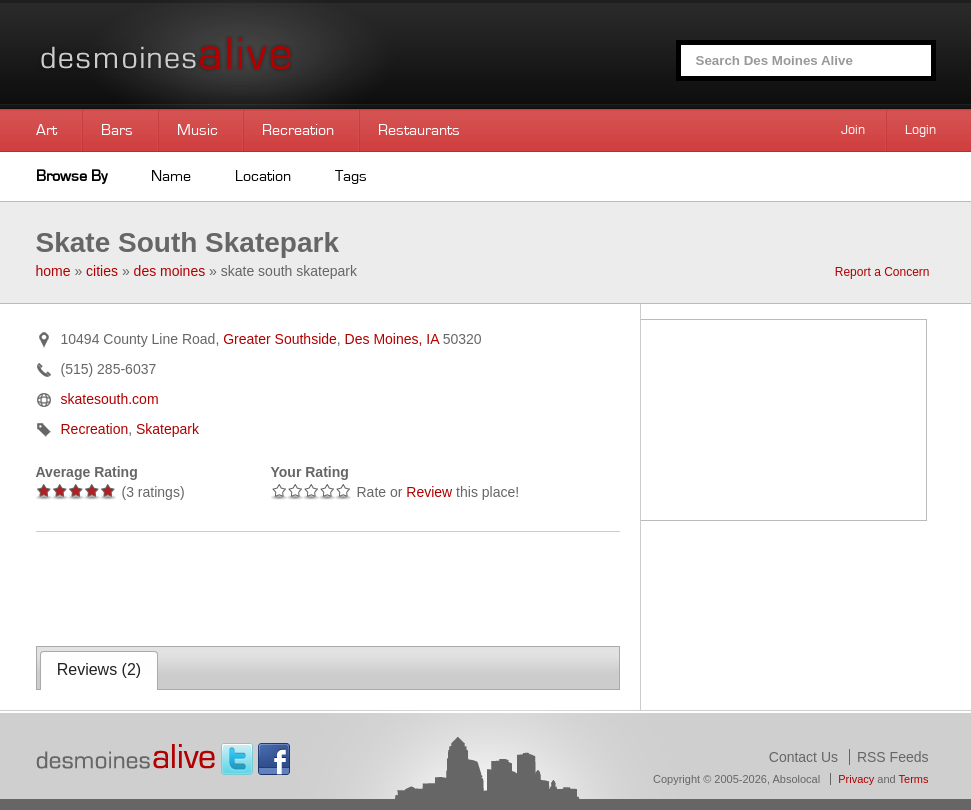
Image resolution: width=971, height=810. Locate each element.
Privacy (856, 779)
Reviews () (99, 669)
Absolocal (796, 779)
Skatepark (167, 429)
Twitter (237, 759)
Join (853, 130)
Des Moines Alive (236, 54)
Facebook (274, 759)
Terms (914, 779)
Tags (351, 176)
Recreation (298, 130)
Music (197, 130)
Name (171, 176)
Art (46, 130)
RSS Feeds (893, 757)
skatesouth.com (110, 399)
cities (102, 271)
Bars (117, 130)
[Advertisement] (270, 587)
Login (920, 130)
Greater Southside (280, 339)
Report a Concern (882, 272)
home (53, 271)
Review (429, 492)
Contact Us (803, 757)
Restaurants (419, 130)
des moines (170, 271)
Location (263, 176)
